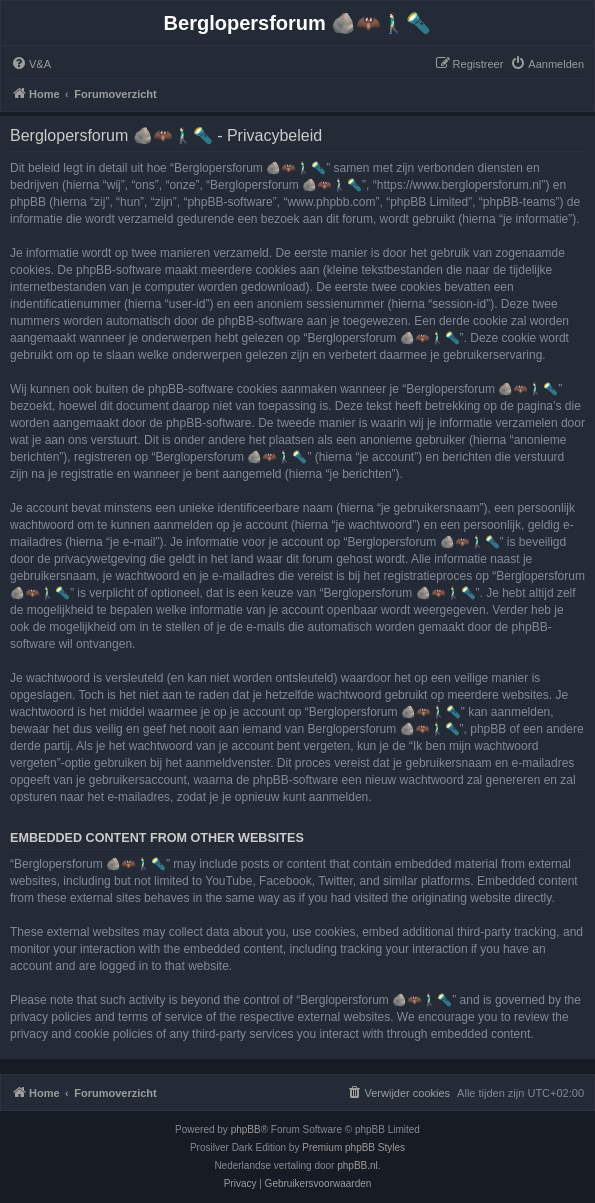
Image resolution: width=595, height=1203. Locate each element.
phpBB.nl (357, 1165)
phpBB (246, 1129)
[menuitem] (31, 64)
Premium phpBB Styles (353, 1147)
